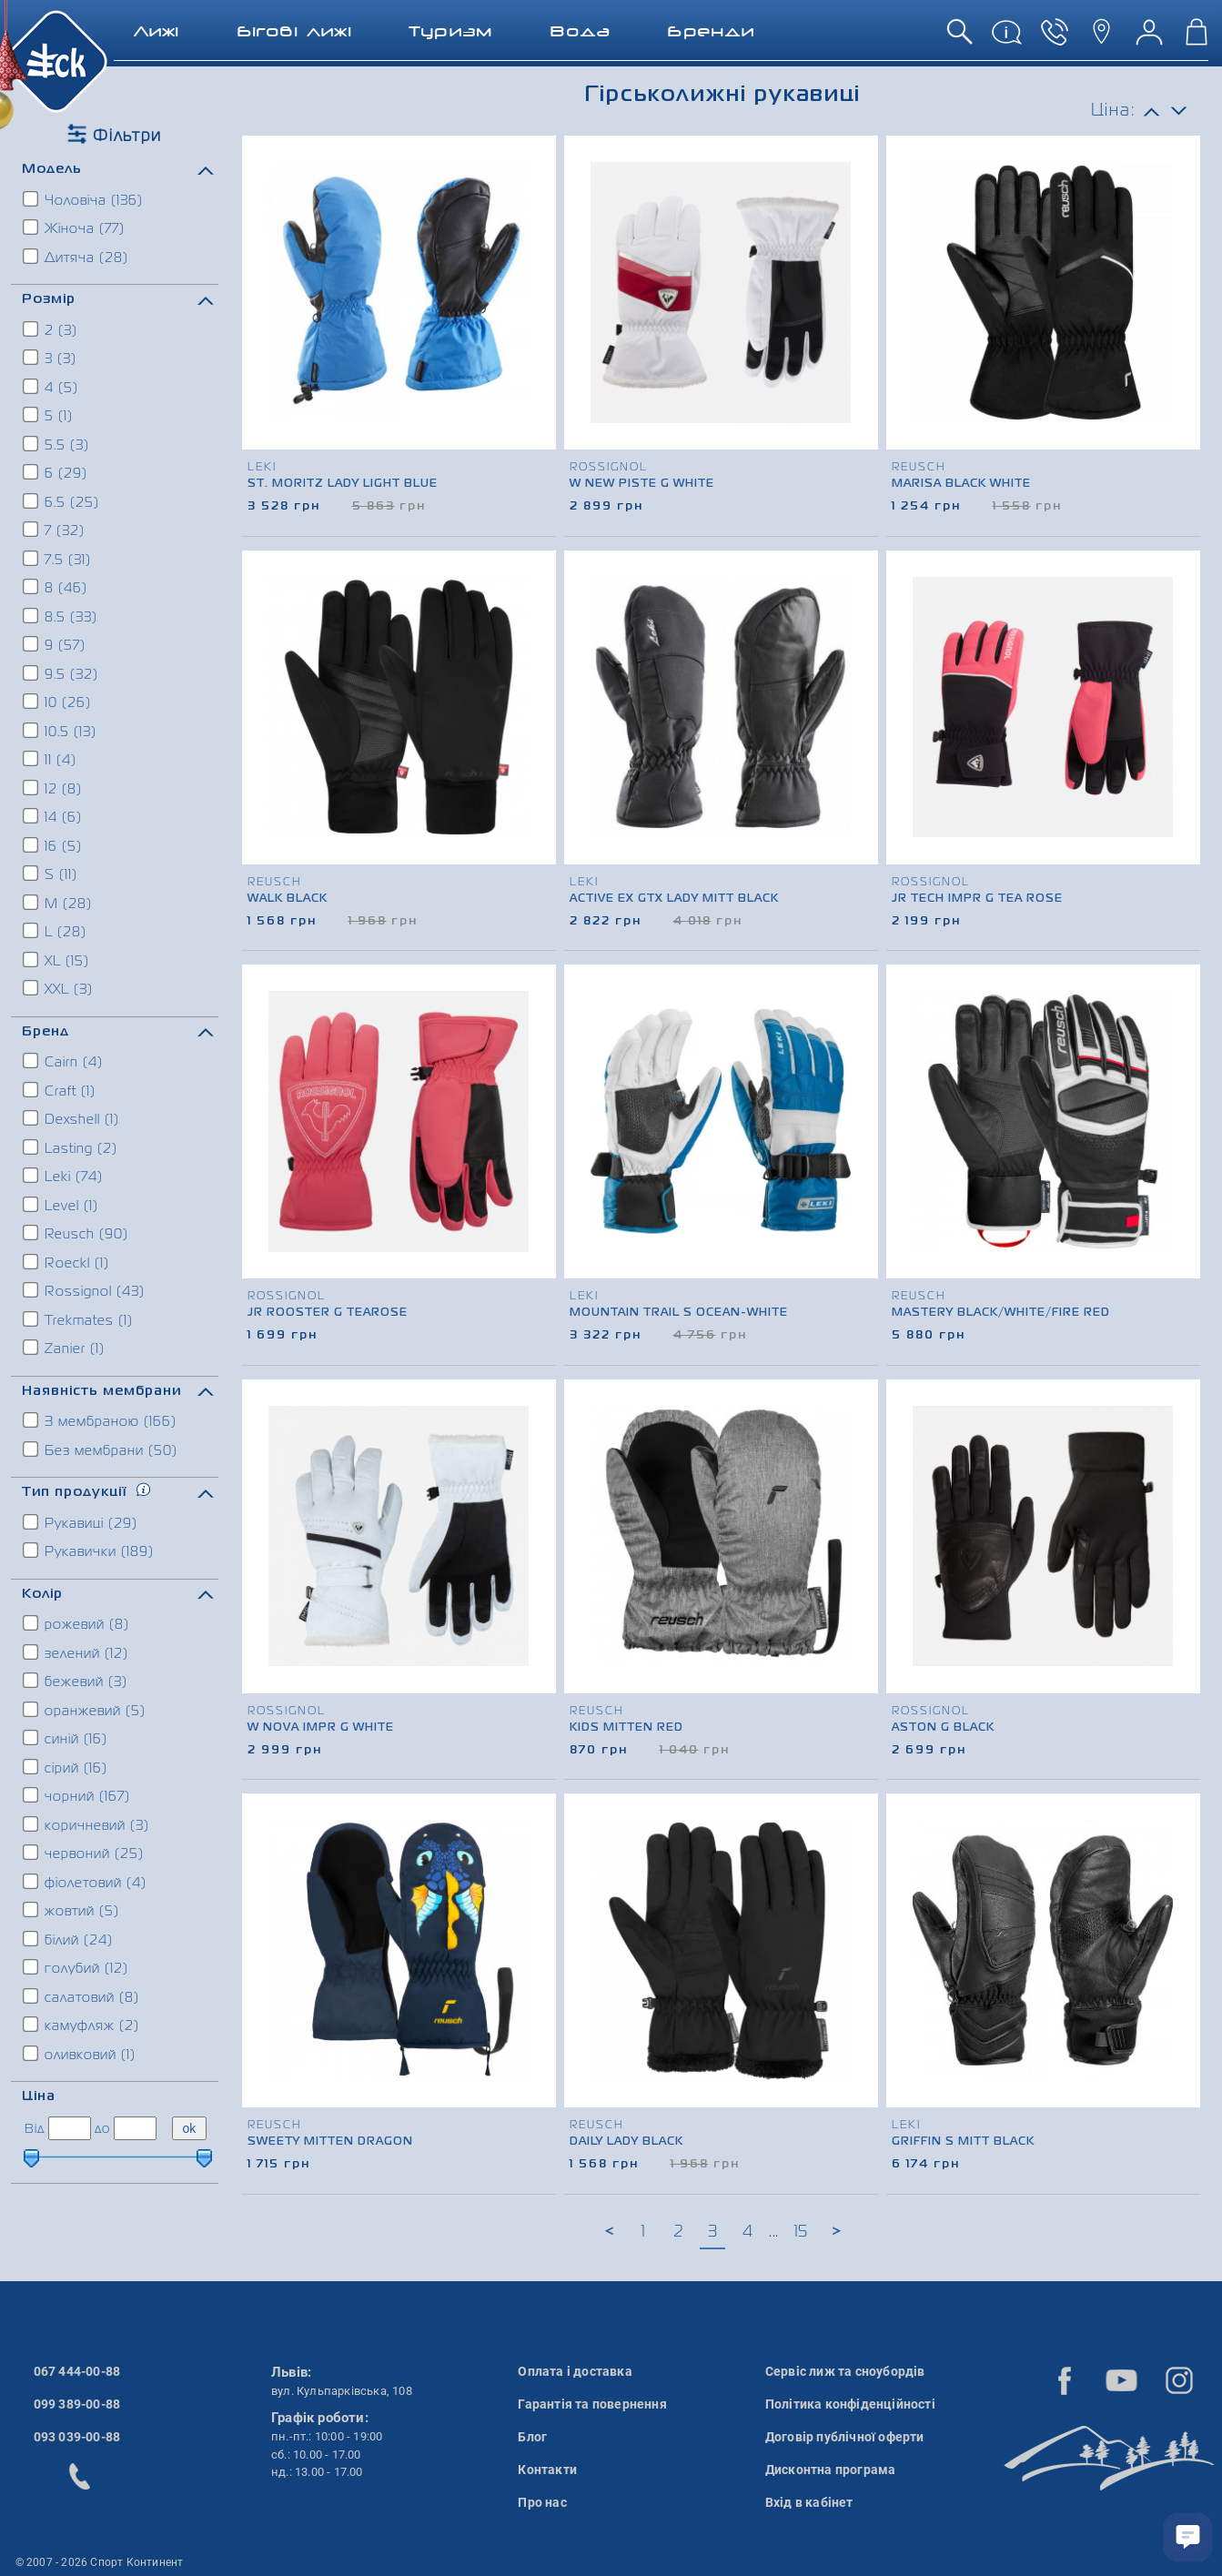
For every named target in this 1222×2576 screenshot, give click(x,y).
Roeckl (67, 1262)
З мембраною (101, 1420)
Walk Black (287, 899)
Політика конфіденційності (850, 2404)
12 (53, 788)
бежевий (76, 1680)
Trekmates (79, 1319)
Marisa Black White (961, 484)
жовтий (72, 1910)
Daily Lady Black (626, 2142)
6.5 (62, 501)
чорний (77, 1795)
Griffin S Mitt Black (963, 2142)
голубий (76, 1967)
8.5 (61, 616)
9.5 (61, 673)
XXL (59, 988)
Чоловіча (84, 199)
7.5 (58, 559)
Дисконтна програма (830, 2469)
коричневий (87, 1824)
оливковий (80, 2054)
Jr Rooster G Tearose (327, 1313)
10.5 (60, 730)
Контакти (547, 2469)
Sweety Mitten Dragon (330, 2142)
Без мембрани (101, 1449)
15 (800, 2232)
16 (53, 845)
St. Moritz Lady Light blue (342, 484)
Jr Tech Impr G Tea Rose (977, 899)
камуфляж (82, 2024)
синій (66, 1738)
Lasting (71, 1147)
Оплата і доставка (574, 2371)
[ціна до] (135, 2128)
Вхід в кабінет (809, 2502)
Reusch (76, 1233)
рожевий (77, 1623)
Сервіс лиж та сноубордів (845, 2371)
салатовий (82, 1996)
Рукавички (89, 1550)
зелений (76, 1652)
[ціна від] (69, 2128)
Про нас (542, 2502)
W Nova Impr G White (320, 1727)
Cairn (64, 1061)
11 (50, 759)
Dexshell (72, 1118)
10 (58, 701)
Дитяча (76, 256)
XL (57, 960)
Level (61, 1205)
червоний (84, 1852)
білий (69, 1939)
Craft (60, 1090)
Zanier (65, 1347)
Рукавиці (81, 1522)
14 (53, 816)
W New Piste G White (642, 484)
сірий (66, 1767)
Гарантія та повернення (592, 2404)
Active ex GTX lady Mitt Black (674, 899)
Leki (64, 1175)
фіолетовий (85, 1882)
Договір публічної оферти (844, 2437)
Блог (532, 2437)
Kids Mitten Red (626, 1727)
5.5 (57, 444)
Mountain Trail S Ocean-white (679, 1313)
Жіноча (75, 227)
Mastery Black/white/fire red (1001, 1313)
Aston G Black (943, 1727)
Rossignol (85, 1290)
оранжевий (85, 1710)
